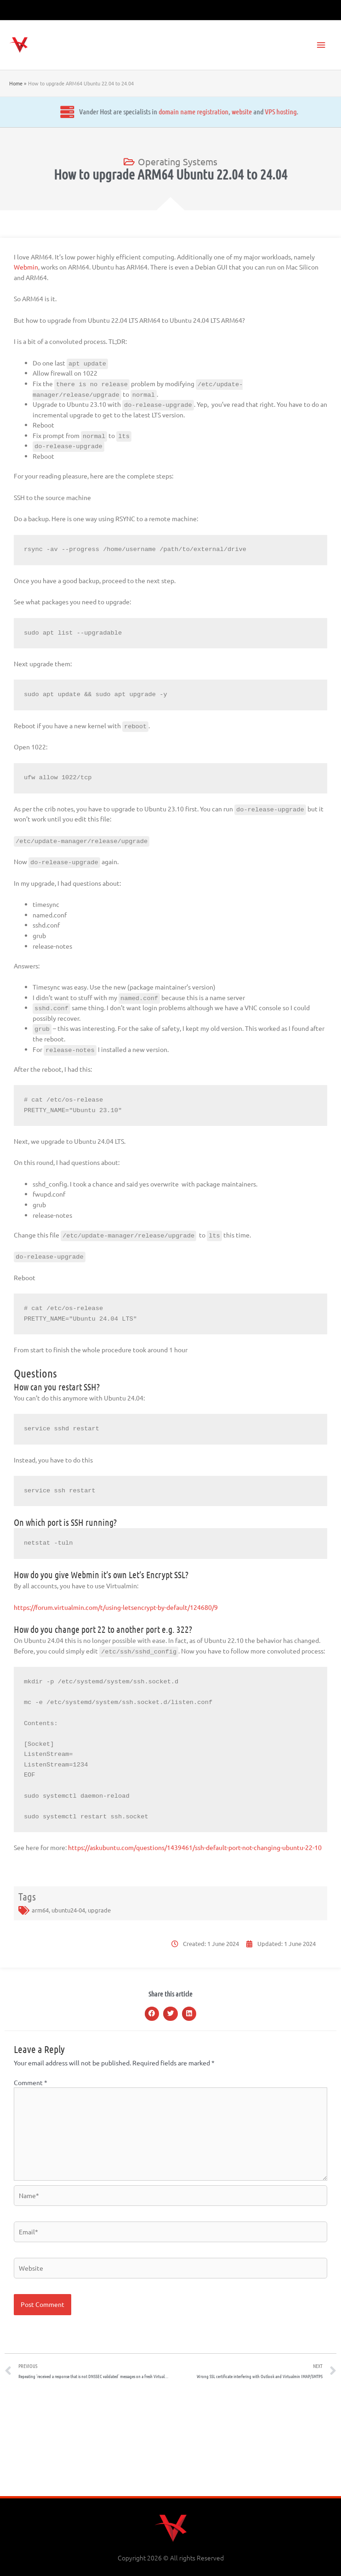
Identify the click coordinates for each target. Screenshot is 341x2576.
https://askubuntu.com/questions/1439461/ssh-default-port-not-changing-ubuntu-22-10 (195, 1847)
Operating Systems (177, 161)
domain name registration (111, 111)
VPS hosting (198, 111)
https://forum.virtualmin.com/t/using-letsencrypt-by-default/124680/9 (116, 1607)
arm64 (40, 1910)
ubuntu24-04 (68, 1910)
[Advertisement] (170, 2441)
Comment (30, 2082)
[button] (152, 2014)
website (159, 111)
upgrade (99, 1910)
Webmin (26, 267)
